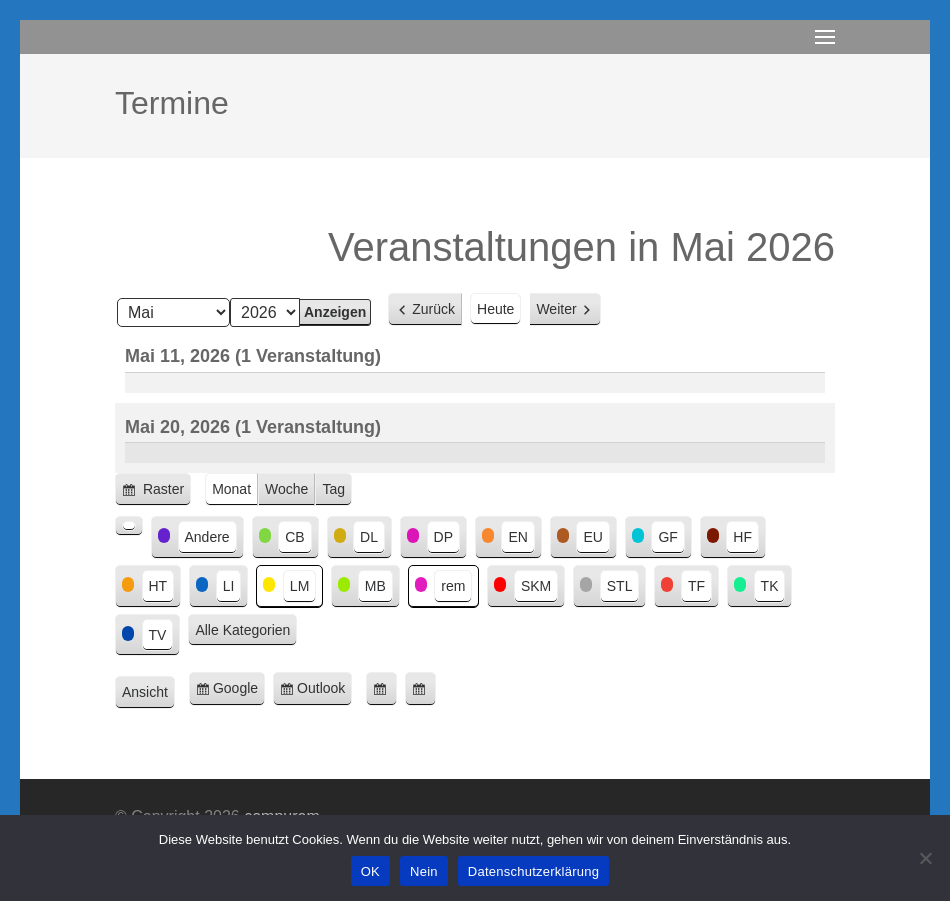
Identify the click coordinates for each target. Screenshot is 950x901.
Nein (424, 871)
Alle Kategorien (242, 630)
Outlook (324, 691)
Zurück (433, 309)
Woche (286, 489)
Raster (165, 492)
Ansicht (148, 693)
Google (239, 691)
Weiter (556, 309)
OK (370, 871)
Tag (333, 489)
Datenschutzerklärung (533, 871)
